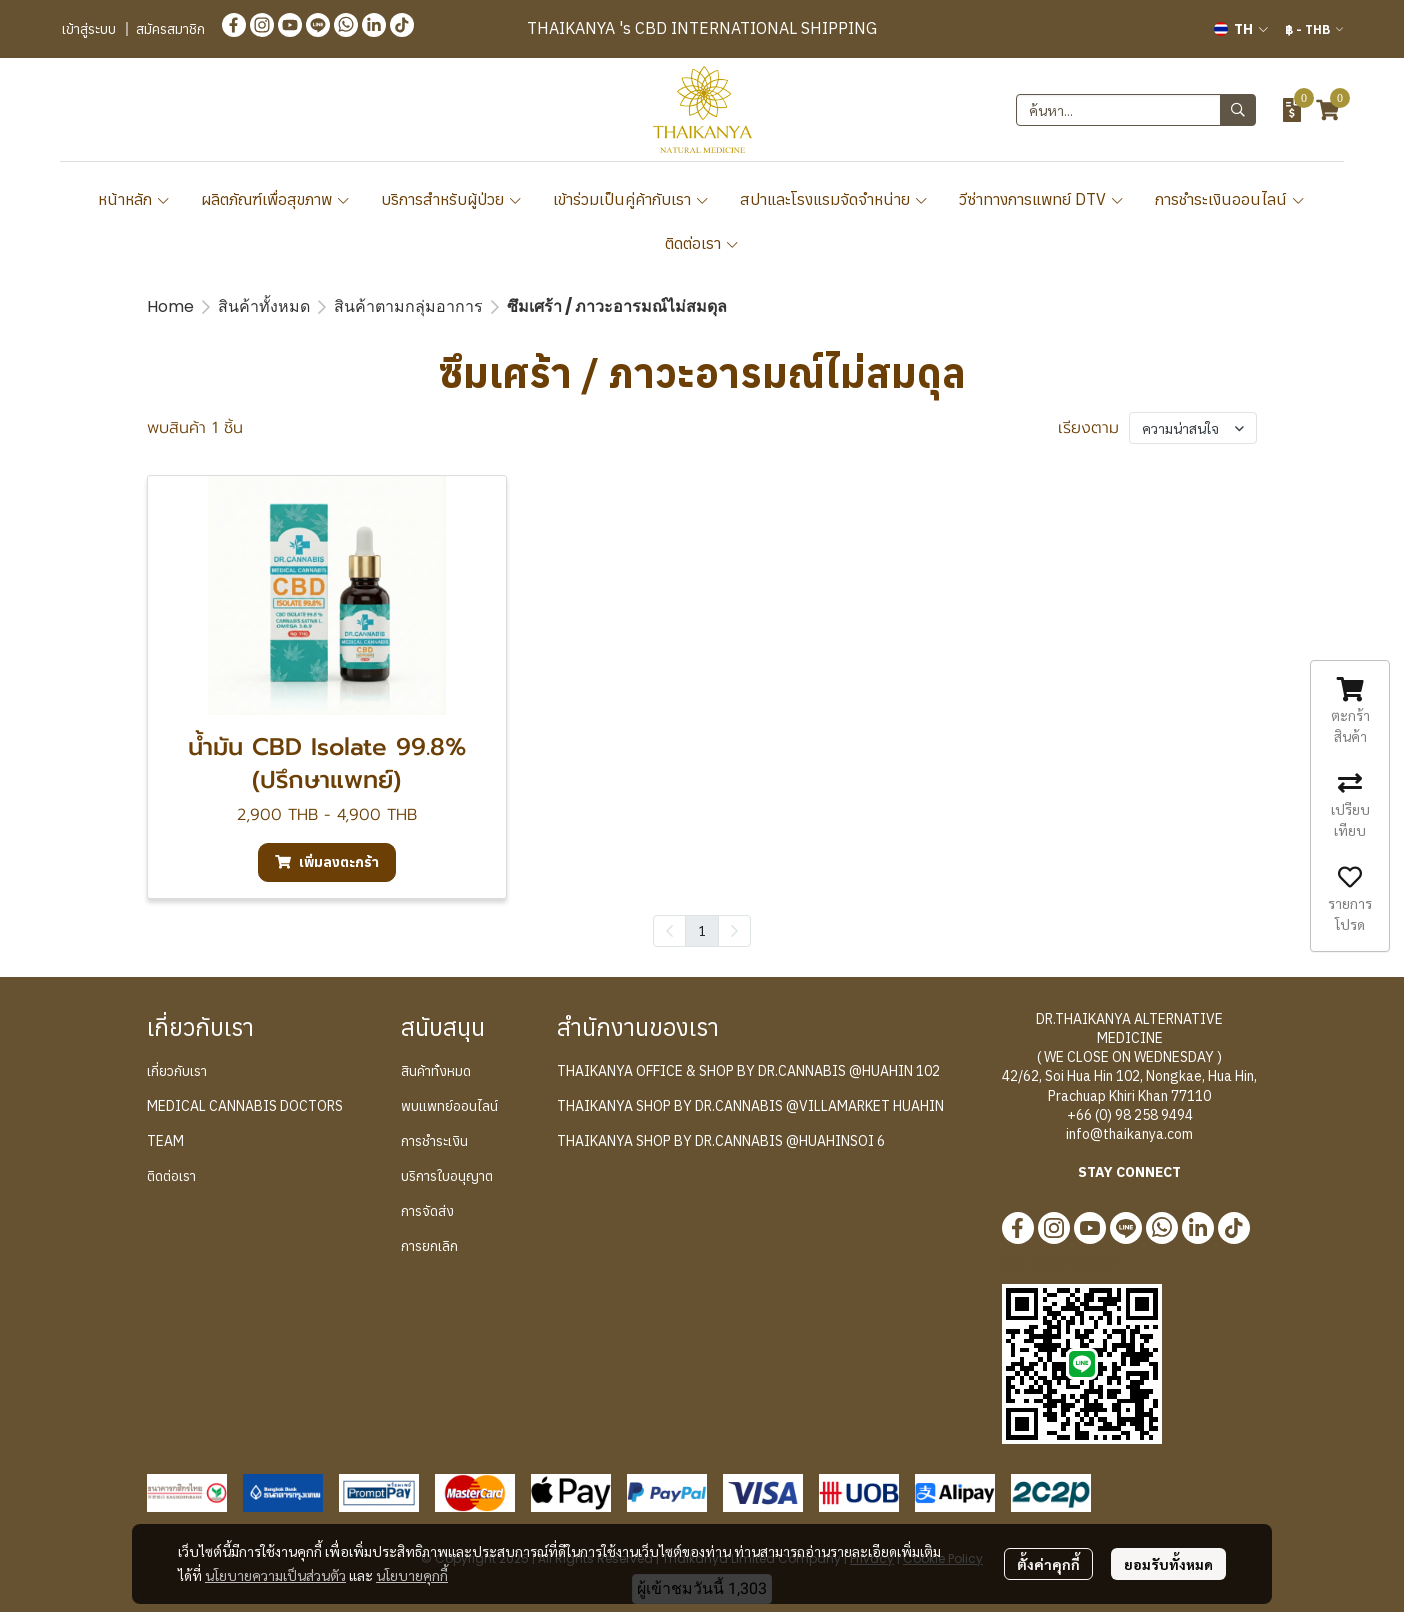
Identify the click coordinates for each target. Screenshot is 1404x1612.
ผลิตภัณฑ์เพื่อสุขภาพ (276, 199)
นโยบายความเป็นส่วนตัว (275, 1575)
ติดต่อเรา (702, 243)
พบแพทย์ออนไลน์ (449, 1106)
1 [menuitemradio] (702, 930)
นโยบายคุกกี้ (412, 1575)
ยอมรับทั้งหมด (1168, 1564)
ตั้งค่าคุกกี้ (1048, 1564)
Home (170, 306)
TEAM (165, 1141)
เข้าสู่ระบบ (89, 29)
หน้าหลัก (134, 199)
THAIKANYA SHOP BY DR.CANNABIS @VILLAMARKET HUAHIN (750, 1106)
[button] (1241, 29)
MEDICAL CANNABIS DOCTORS (245, 1106)
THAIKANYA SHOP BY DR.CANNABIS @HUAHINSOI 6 (721, 1141)
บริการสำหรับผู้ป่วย (452, 199)
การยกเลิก (429, 1246)
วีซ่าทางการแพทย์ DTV (1042, 199)
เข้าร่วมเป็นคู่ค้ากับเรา (631, 199)
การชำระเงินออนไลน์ (1230, 199)
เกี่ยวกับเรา (177, 1071)
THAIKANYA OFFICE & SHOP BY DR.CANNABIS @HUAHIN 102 (748, 1071)
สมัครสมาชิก (170, 29)
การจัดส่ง (427, 1211)
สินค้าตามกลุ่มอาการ (408, 306)
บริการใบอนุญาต (447, 1176)
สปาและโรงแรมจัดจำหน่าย (834, 199)
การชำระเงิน (434, 1141)
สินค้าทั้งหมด (264, 306)
